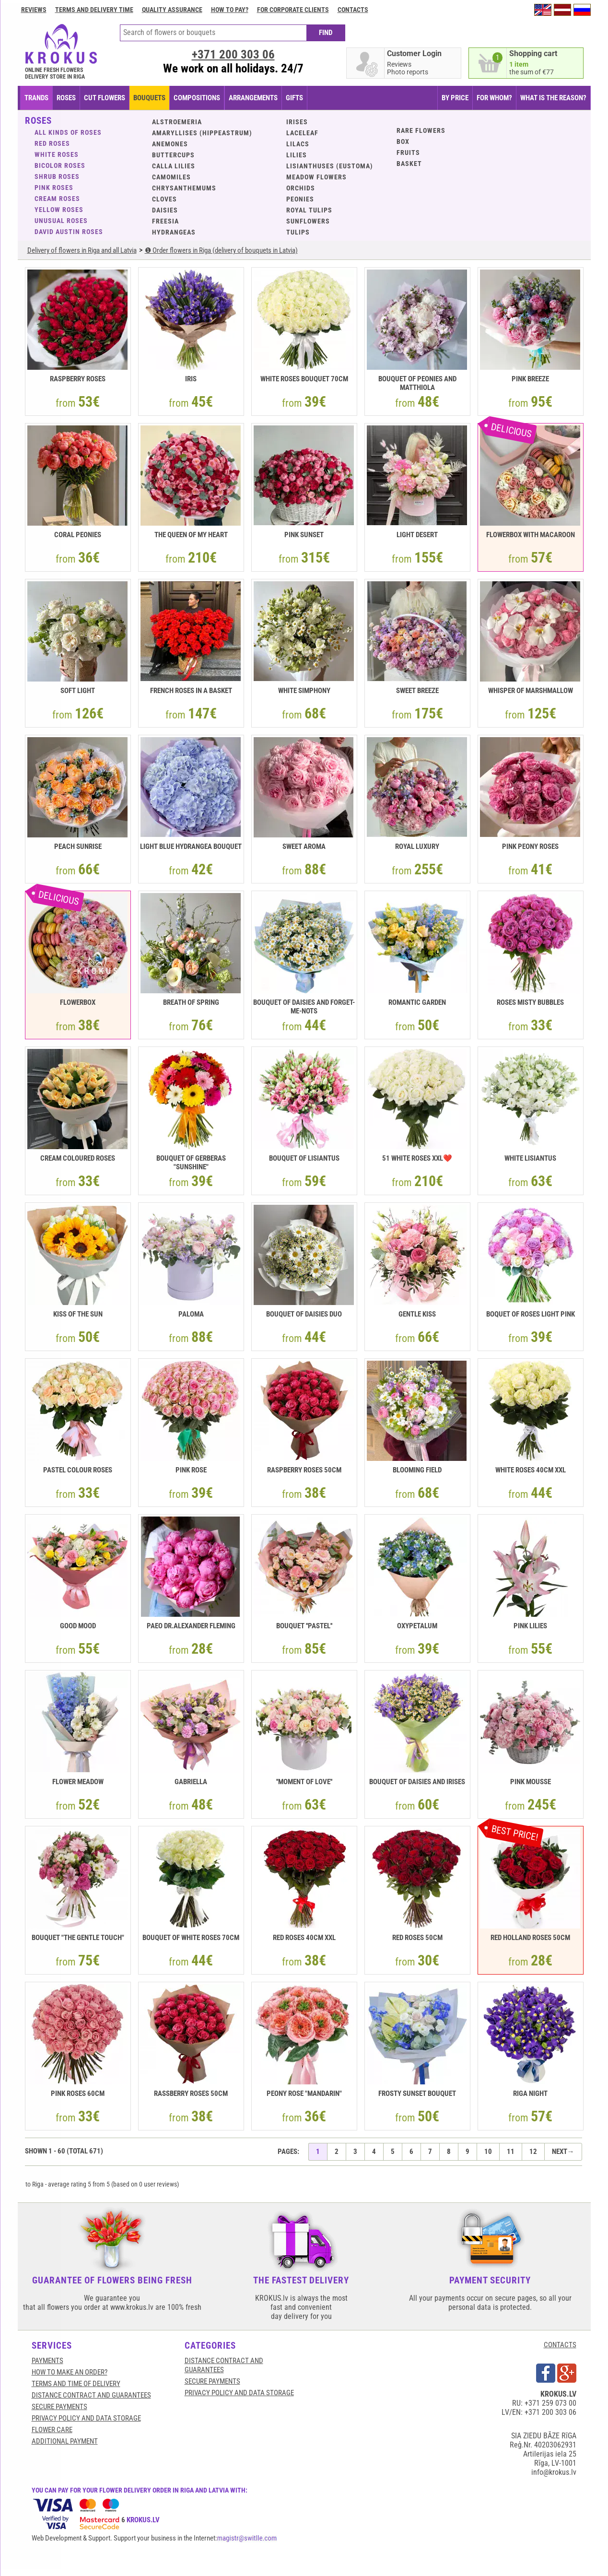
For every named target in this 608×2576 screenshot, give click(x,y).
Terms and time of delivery (76, 2383)
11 (510, 2151)
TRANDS (36, 98)
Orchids (300, 188)
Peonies (300, 199)
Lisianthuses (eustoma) (329, 166)
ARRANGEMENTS (253, 98)
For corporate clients (293, 9)
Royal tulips (309, 210)
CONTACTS (560, 2345)
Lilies (296, 155)
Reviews (34, 9)
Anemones (170, 144)
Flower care (52, 2429)
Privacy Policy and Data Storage (86, 2418)
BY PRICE (455, 98)
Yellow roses (59, 209)
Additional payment (65, 2441)
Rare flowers (421, 130)
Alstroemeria (177, 122)
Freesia (165, 221)
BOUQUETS (149, 98)
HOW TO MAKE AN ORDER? (69, 2372)
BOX (403, 141)
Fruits (408, 152)
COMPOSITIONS (197, 98)
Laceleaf (302, 133)
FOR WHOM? (494, 98)
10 (488, 2151)
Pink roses (54, 187)
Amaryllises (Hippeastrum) (202, 133)
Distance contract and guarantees (91, 2395)
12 (533, 2151)
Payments (47, 2360)
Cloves (164, 199)
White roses (57, 154)
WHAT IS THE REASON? (553, 98)
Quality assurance (172, 9)
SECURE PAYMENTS (59, 2406)
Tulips (298, 232)
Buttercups (173, 155)
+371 (233, 54)
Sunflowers (308, 221)
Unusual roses (61, 220)
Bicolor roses (60, 165)
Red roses (52, 143)
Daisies (165, 210)
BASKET (409, 163)
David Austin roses (69, 231)
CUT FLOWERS (104, 98)
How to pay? (229, 9)
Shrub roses (57, 176)
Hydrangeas (174, 232)
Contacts (353, 9)
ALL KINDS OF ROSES (68, 132)
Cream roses (57, 198)
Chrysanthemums (184, 188)
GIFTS (294, 98)
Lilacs (297, 144)
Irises (297, 122)
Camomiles (171, 177)
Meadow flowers (316, 177)
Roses (66, 98)
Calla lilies (173, 166)
